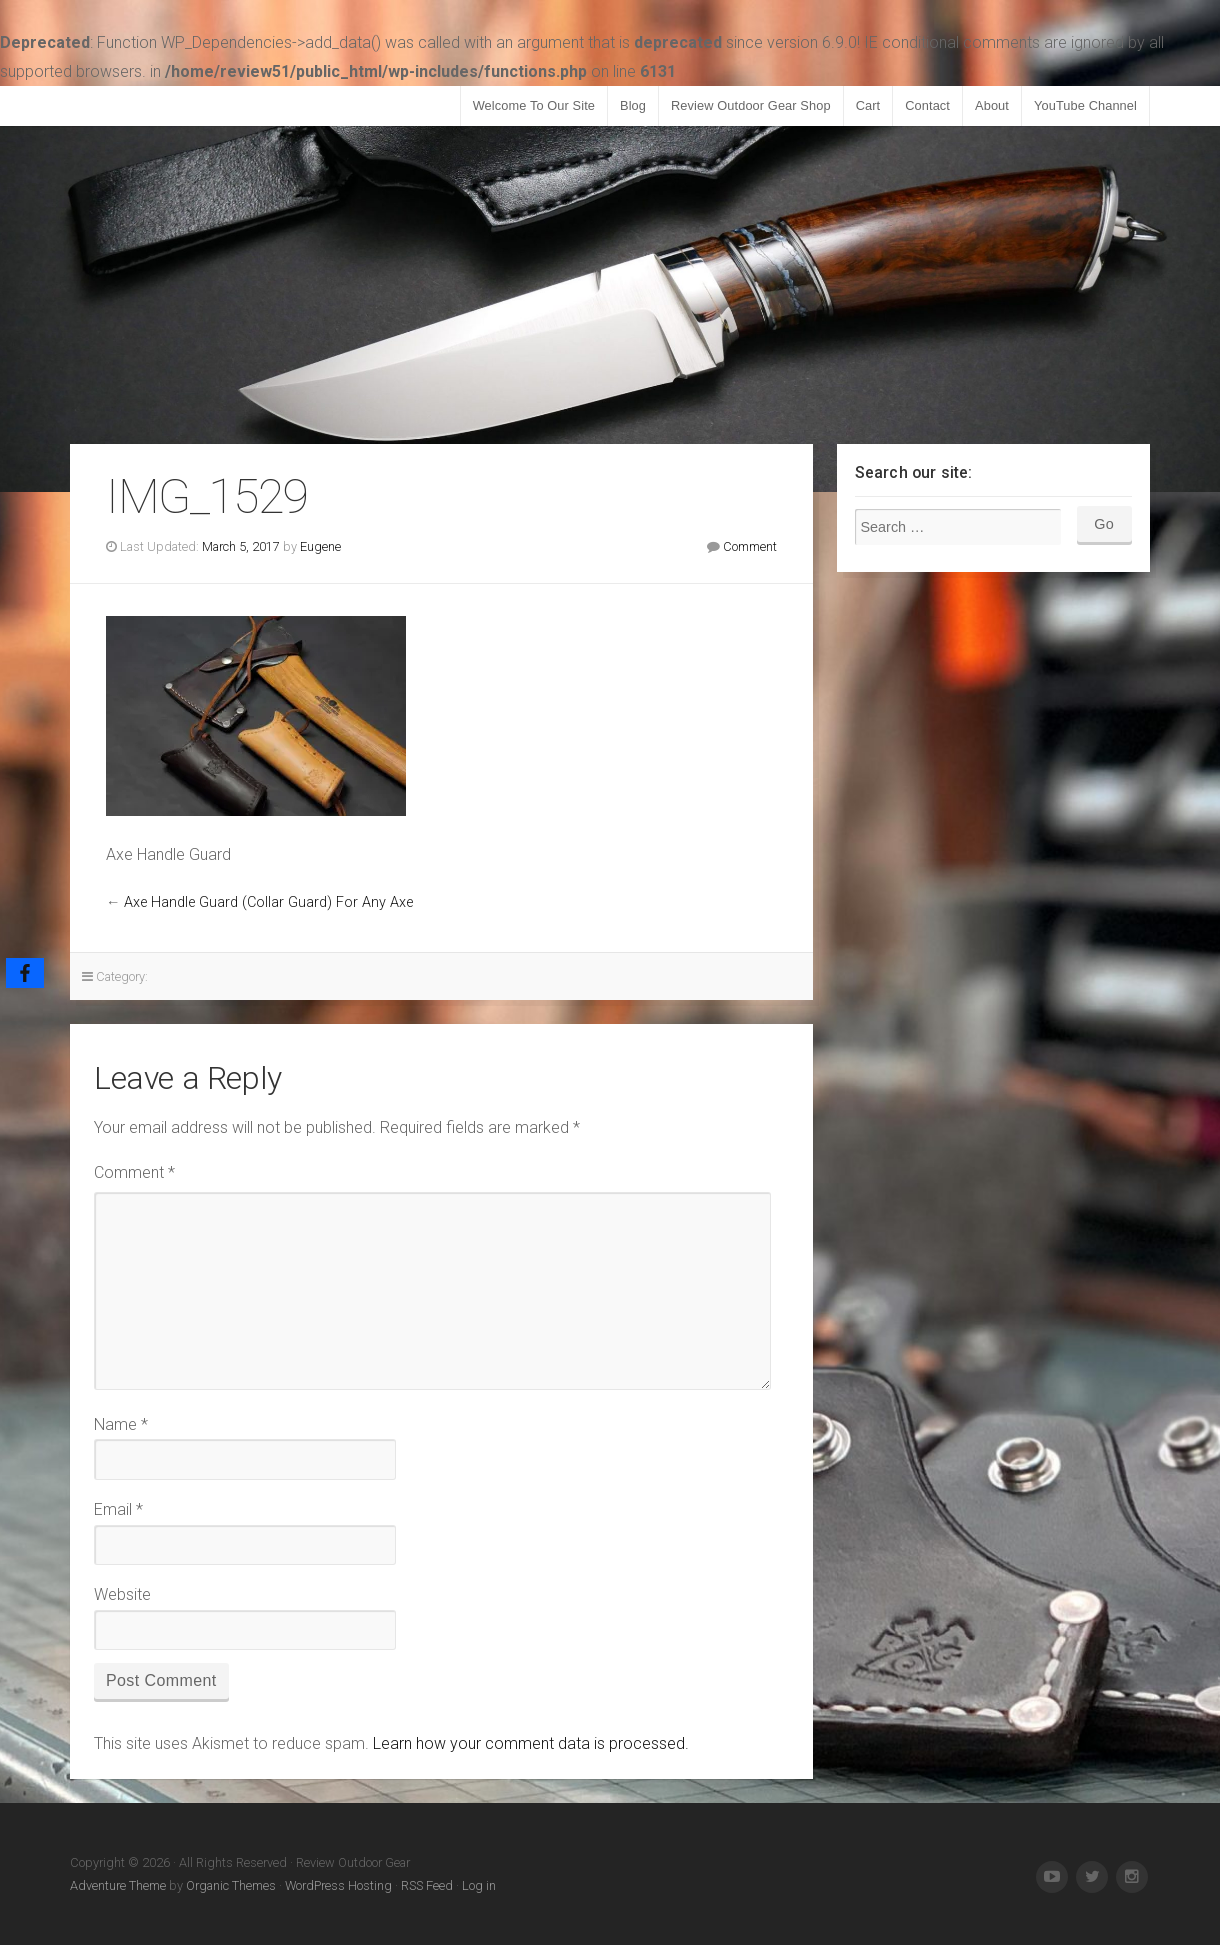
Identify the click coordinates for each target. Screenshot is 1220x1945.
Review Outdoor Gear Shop (751, 105)
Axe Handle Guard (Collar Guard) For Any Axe (268, 902)
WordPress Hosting (338, 1885)
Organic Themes (231, 1885)
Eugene (320, 546)
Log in (479, 1885)
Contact (927, 105)
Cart (868, 105)
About (992, 105)
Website (122, 1594)
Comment (750, 546)
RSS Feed (427, 1885)
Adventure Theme (118, 1885)
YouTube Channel (1085, 105)
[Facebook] (25, 973)
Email (118, 1509)
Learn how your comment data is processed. (531, 1743)
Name (121, 1424)
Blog (633, 105)
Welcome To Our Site (534, 105)
